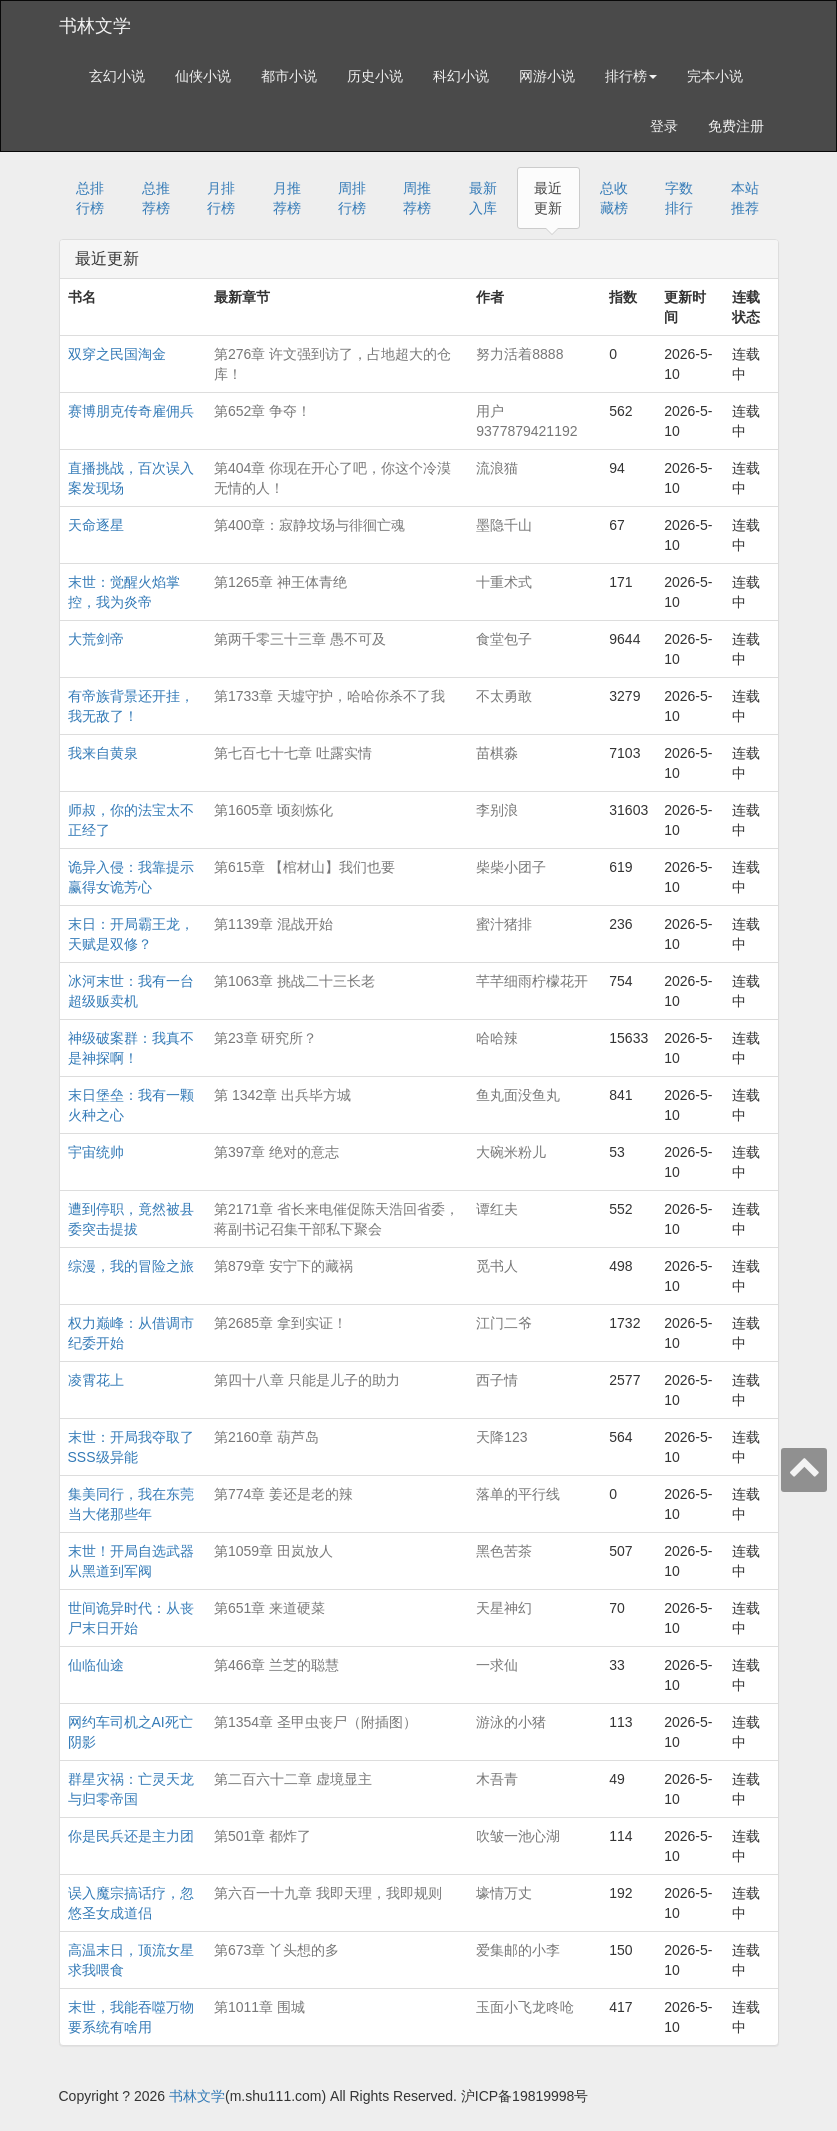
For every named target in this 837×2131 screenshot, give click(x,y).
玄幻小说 (117, 76)
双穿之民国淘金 (117, 354)
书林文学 (95, 26)
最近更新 (548, 198)
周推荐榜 (417, 198)
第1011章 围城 (259, 2007)
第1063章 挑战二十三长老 (294, 981)
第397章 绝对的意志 (276, 1152)
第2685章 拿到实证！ (280, 1323)
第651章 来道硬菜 (269, 1608)
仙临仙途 (96, 1665)
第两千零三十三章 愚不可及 (300, 639)
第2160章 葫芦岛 (266, 1437)
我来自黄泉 (103, 753)
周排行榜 (352, 198)
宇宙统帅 (96, 1152)
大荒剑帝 (96, 639)
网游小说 (547, 76)
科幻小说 (461, 76)
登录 (664, 126)
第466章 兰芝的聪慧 (276, 1665)
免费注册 (736, 126)
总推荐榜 (156, 198)
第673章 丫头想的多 (276, 1950)
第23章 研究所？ (265, 1038)
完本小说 (715, 76)
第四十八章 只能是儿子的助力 (307, 1380)
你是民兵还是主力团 (131, 1836)
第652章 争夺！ (262, 411)
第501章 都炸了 (262, 1836)
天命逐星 (96, 525)
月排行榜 (221, 198)
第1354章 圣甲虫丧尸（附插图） (315, 1722)
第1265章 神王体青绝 (280, 582)
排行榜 (631, 76)
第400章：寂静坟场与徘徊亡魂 (309, 525)
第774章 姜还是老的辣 (283, 1494)
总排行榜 (90, 198)
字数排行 (679, 198)
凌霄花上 (96, 1380)
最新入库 (483, 198)
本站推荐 (745, 198)
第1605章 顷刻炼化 (273, 810)
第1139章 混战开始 (273, 924)
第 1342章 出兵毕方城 (282, 1095)
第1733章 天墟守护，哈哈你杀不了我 (329, 696)
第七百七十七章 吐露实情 (293, 753)
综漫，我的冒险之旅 (131, 1266)
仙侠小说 (203, 76)
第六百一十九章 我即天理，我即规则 (328, 1893)
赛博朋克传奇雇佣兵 (131, 411)
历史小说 (375, 76)
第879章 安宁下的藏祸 (283, 1266)
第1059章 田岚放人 (273, 1551)
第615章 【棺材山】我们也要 (304, 867)
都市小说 (289, 76)
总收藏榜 (614, 198)
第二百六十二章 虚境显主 (293, 1779)
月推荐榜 (287, 198)
